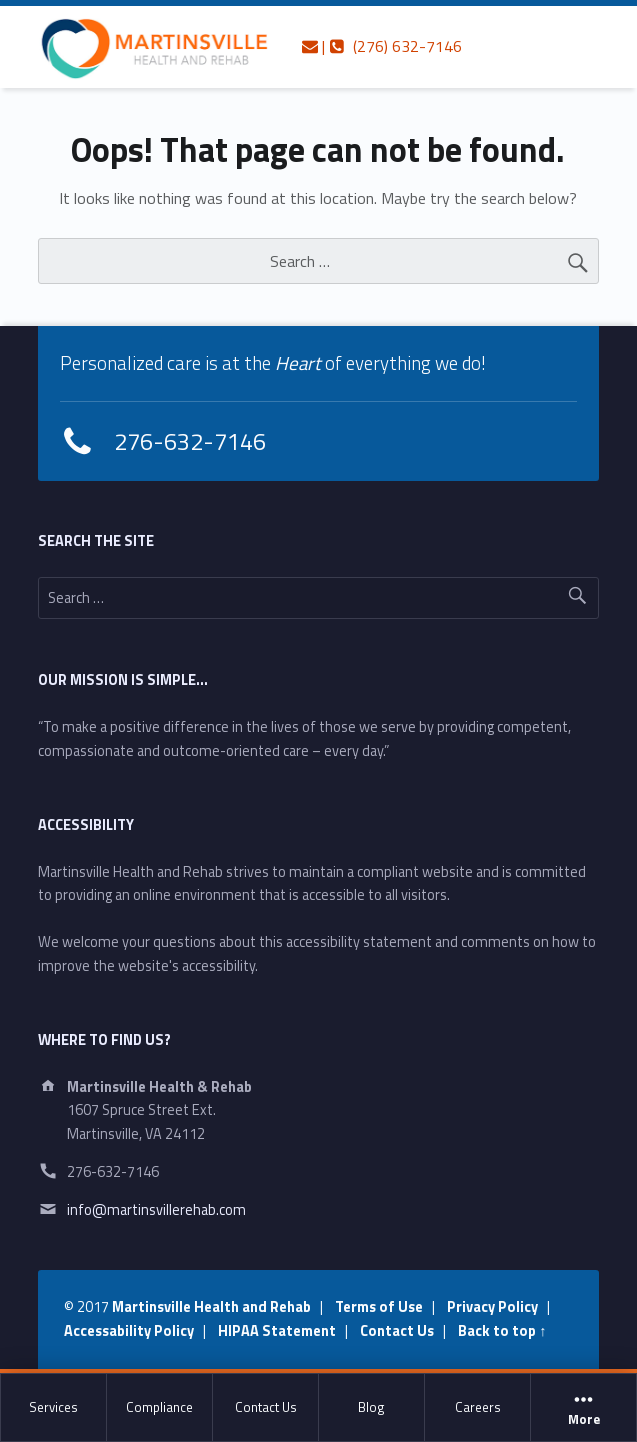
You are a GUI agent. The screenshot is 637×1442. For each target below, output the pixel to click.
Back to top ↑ (502, 1331)
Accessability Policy (129, 1331)
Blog (371, 1407)
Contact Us (266, 1407)
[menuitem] (54, 1408)
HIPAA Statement (277, 1331)
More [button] (583, 1408)
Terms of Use (379, 1307)
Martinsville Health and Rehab (211, 1307)
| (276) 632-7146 (382, 46)
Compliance (159, 1407)
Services (53, 1407)
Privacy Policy (492, 1307)
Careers (478, 1407)
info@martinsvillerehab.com (156, 1210)
